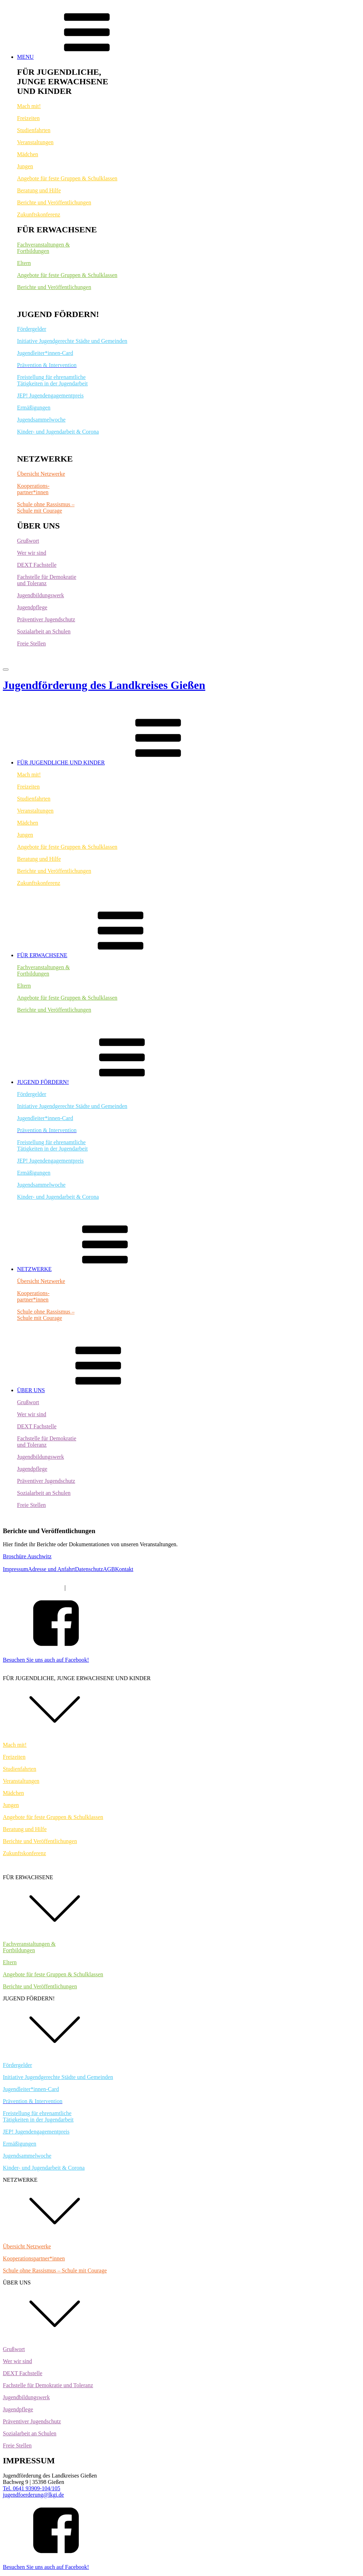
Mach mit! (29, 106)
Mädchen (27, 154)
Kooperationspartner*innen (34, 2258)
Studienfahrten (33, 130)
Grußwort (28, 541)
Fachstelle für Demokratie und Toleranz (48, 2385)
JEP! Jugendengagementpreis (50, 395)
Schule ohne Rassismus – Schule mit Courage (45, 507)
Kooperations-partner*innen (33, 489)
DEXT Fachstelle (36, 565)
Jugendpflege (32, 607)
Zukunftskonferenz (38, 214)
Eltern (24, 263)
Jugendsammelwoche (41, 420)
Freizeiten (28, 118)
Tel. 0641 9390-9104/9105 (33, 1587)
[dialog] (181, 2119)
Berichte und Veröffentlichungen (54, 202)
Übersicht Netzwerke (41, 474)
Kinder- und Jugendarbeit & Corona (58, 432)
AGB (109, 1569)
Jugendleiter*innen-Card (45, 353)
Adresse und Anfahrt (51, 1569)
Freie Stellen (31, 643)
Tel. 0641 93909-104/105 (31, 2488)
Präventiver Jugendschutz (46, 619)
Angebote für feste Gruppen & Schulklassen (67, 178)
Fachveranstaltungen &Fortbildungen (43, 248)
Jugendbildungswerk (40, 595)
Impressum (15, 1569)
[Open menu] (6, 669)
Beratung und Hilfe (39, 190)
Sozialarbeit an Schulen (44, 631)
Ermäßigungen (33, 408)
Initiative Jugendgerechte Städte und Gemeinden (72, 341)
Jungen (25, 166)
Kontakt (124, 1569)
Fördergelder (31, 329)
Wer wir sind (31, 553)
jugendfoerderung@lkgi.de (97, 1587)
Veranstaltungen (35, 142)
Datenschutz (89, 1569)
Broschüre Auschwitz (27, 1556)
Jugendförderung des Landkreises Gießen (104, 685)
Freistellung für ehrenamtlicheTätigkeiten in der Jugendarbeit (52, 380)
